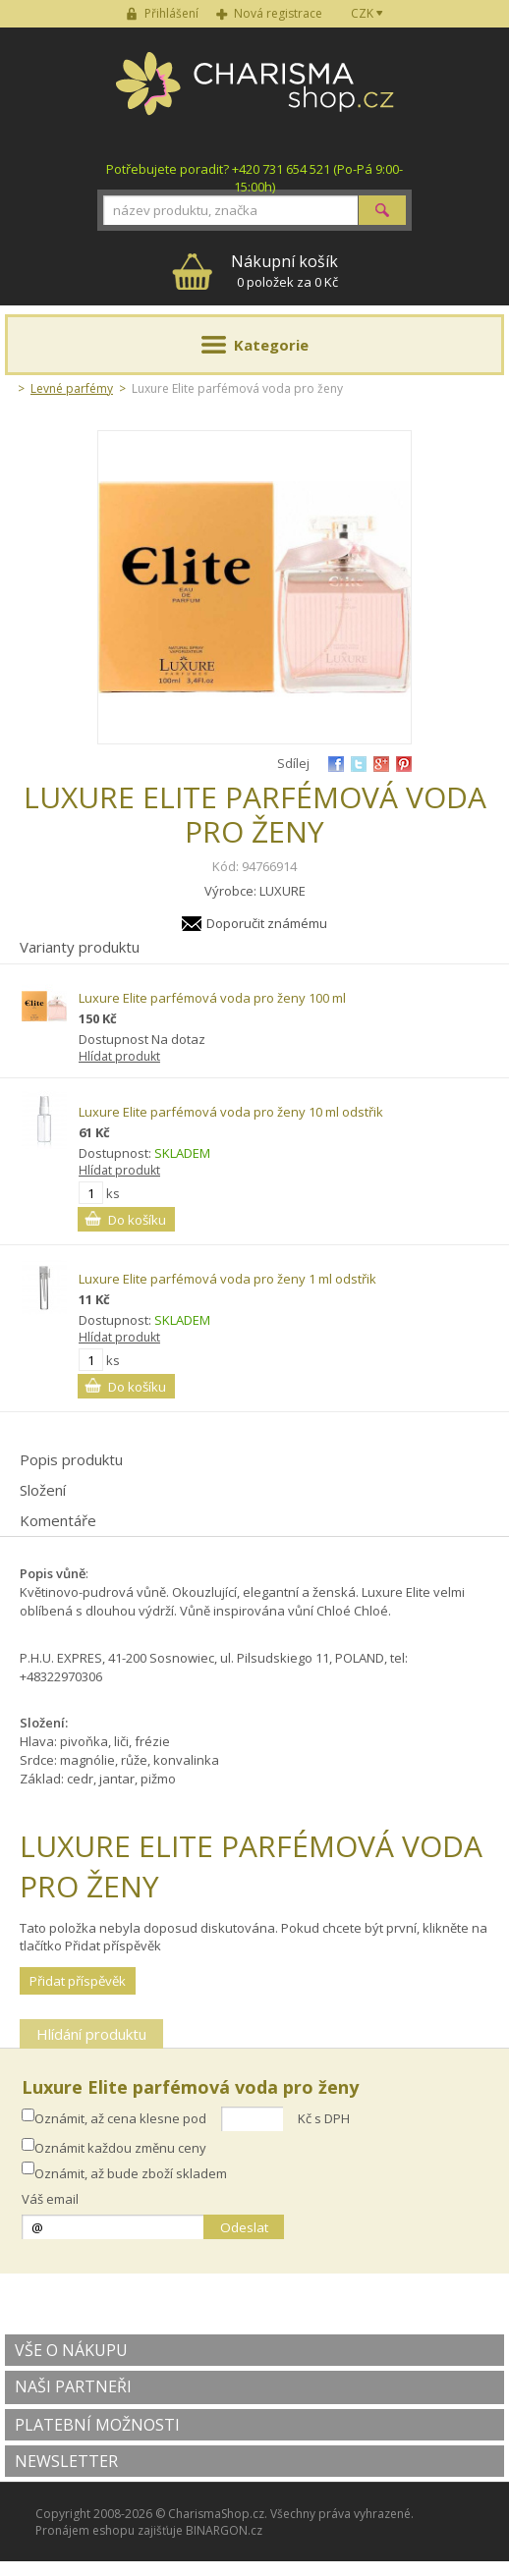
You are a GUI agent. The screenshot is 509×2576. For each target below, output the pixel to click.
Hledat (382, 210)
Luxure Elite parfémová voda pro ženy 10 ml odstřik (231, 1112)
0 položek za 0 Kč (284, 270)
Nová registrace (278, 13)
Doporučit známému (266, 923)
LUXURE (282, 891)
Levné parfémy (71, 388)
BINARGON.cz (224, 2530)
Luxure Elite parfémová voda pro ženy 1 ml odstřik (227, 1279)
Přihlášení (171, 13)
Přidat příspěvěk (77, 1981)
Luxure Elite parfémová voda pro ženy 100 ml (212, 998)
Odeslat (244, 2227)
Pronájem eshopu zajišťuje (109, 2530)
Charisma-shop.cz (255, 94)
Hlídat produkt (119, 1056)
